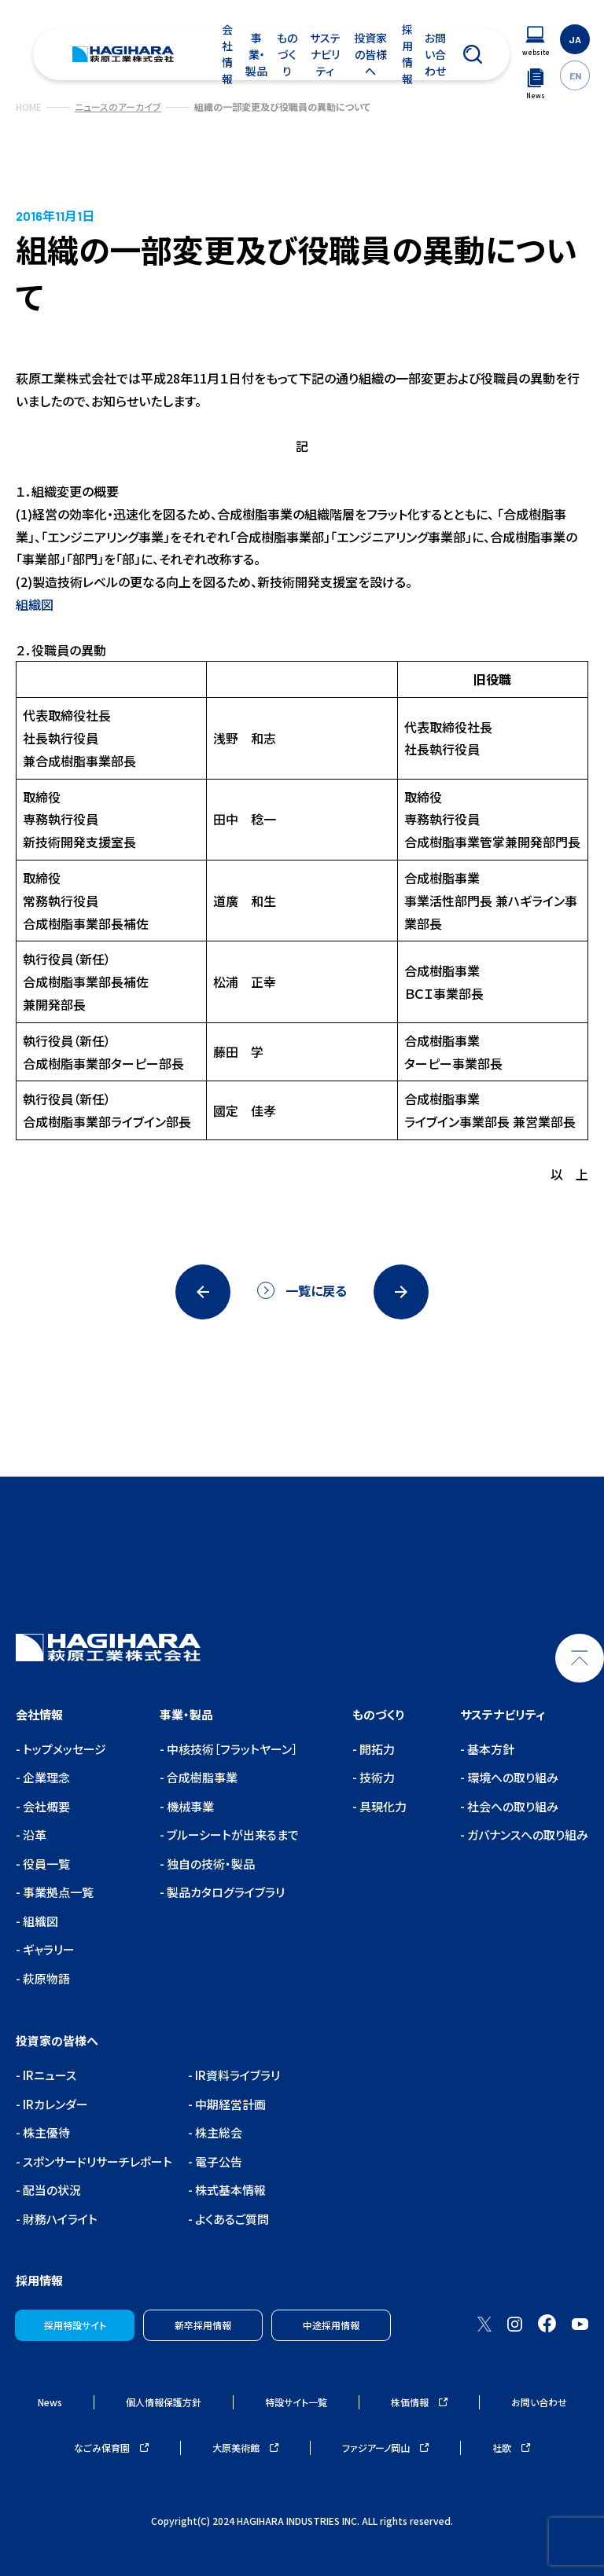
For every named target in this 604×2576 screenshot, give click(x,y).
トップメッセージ (63, 1749)
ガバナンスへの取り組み (526, 1834)
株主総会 (217, 2132)
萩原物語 (45, 1978)
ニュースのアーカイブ (118, 106)
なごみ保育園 (111, 2447)
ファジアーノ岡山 (385, 2447)
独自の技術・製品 (209, 1863)
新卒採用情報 (203, 2325)
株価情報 (419, 2402)
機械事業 (189, 1806)
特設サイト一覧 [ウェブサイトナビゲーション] (296, 2402)
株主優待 (45, 2132)
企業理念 (45, 1777)
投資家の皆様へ (370, 54)
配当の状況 (50, 2190)
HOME (29, 106)
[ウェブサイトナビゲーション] (535, 41)
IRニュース (48, 2075)
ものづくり (287, 54)
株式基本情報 (229, 2190)
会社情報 (227, 54)
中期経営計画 (229, 2104)
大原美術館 (245, 2447)
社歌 (511, 2447)
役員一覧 (45, 1863)
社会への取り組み (511, 1806)
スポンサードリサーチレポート (96, 2161)
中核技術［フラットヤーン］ (231, 1749)
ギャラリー (47, 1949)
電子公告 (217, 2161)
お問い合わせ (435, 54)
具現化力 (382, 1806)
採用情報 (407, 54)
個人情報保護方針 (163, 2402)
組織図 (34, 604)
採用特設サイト (75, 2325)
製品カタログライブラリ (224, 1892)
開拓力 (376, 1749)
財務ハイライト (59, 2219)
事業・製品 (256, 54)
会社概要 (45, 1806)
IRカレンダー (54, 2104)
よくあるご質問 (231, 2219)
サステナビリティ (325, 54)
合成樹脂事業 (201, 1777)
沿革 (33, 1834)
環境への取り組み (511, 1777)
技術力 (376, 1777)
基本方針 (489, 1749)
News (50, 2402)
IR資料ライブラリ (236, 2075)
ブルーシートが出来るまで (231, 1834)
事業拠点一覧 (57, 1892)
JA (575, 39)
